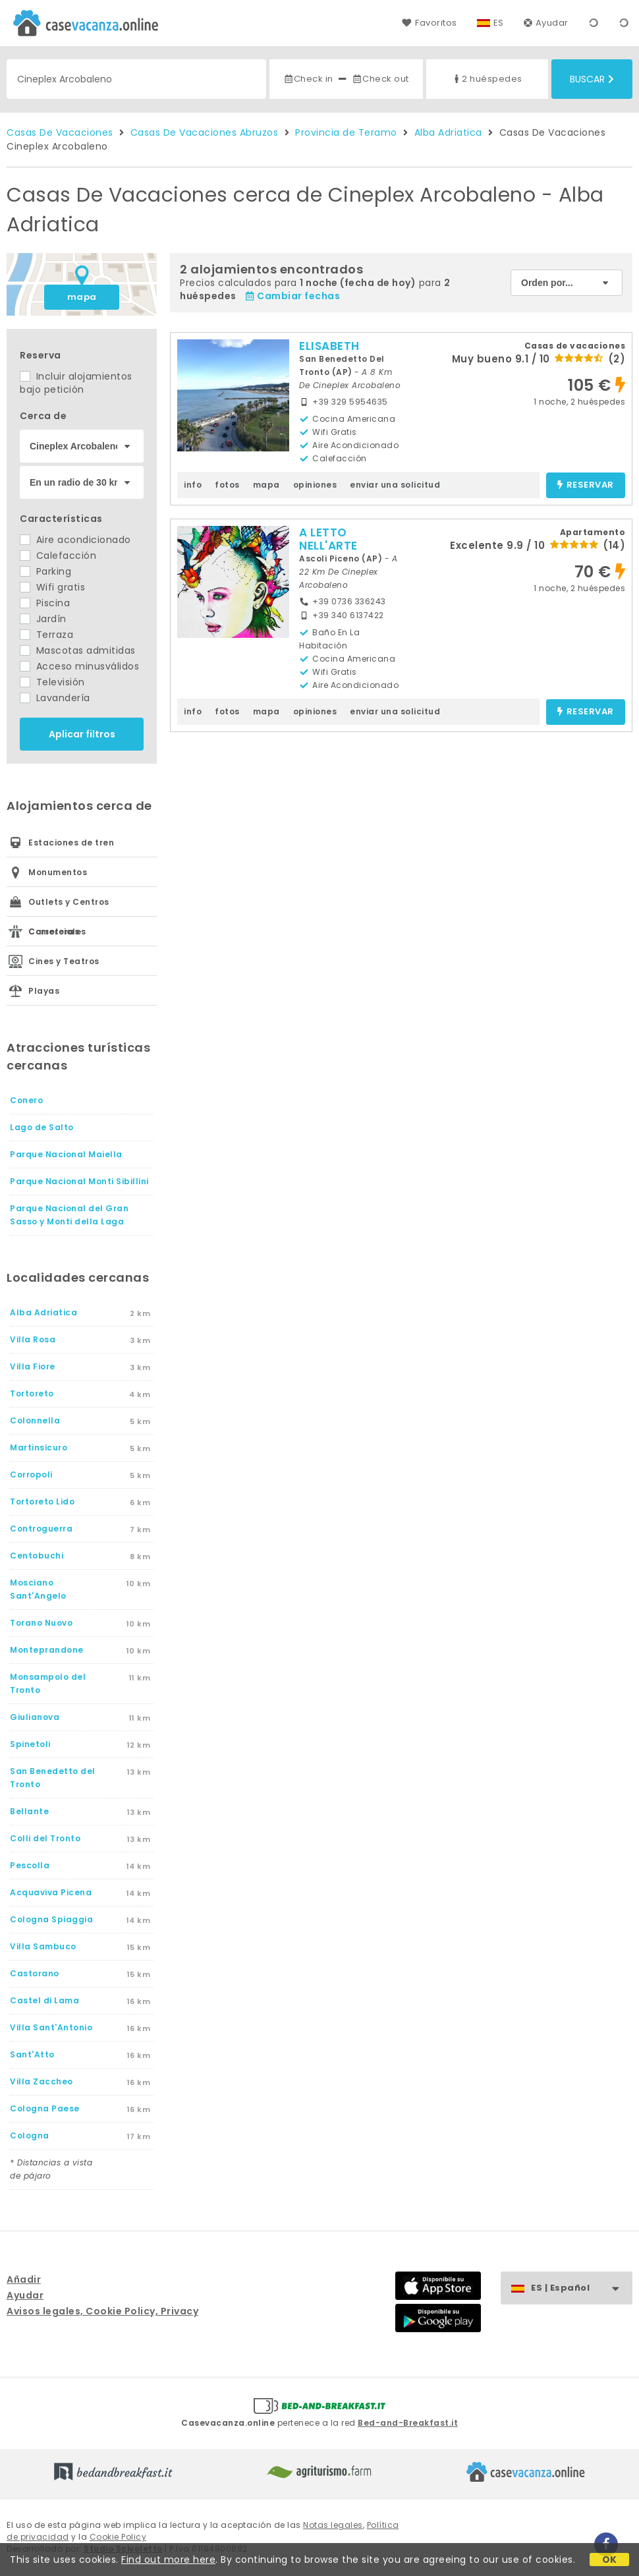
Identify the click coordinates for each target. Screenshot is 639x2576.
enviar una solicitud (395, 484)
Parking (45, 571)
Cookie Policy (118, 2536)
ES (498, 22)
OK (609, 2559)
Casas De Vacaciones (60, 132)
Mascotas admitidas (78, 650)
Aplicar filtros (82, 734)
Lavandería (55, 697)
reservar (585, 485)
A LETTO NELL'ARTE (328, 539)
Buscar (592, 79)
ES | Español (581, 2288)
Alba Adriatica (448, 132)
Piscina (45, 603)
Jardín (43, 618)
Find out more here (168, 2559)
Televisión (52, 682)
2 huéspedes (486, 78)
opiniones (315, 484)
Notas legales (333, 2525)
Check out (380, 78)
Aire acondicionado (75, 539)
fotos (227, 484)
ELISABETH (329, 346)
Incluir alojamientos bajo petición (76, 383)
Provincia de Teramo (346, 132)
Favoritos (429, 22)
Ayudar (546, 22)
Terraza (46, 634)
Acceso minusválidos (79, 666)
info (193, 484)
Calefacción (58, 555)
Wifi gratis (52, 587)
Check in (308, 78)
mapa (82, 297)
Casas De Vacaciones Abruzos (204, 132)
